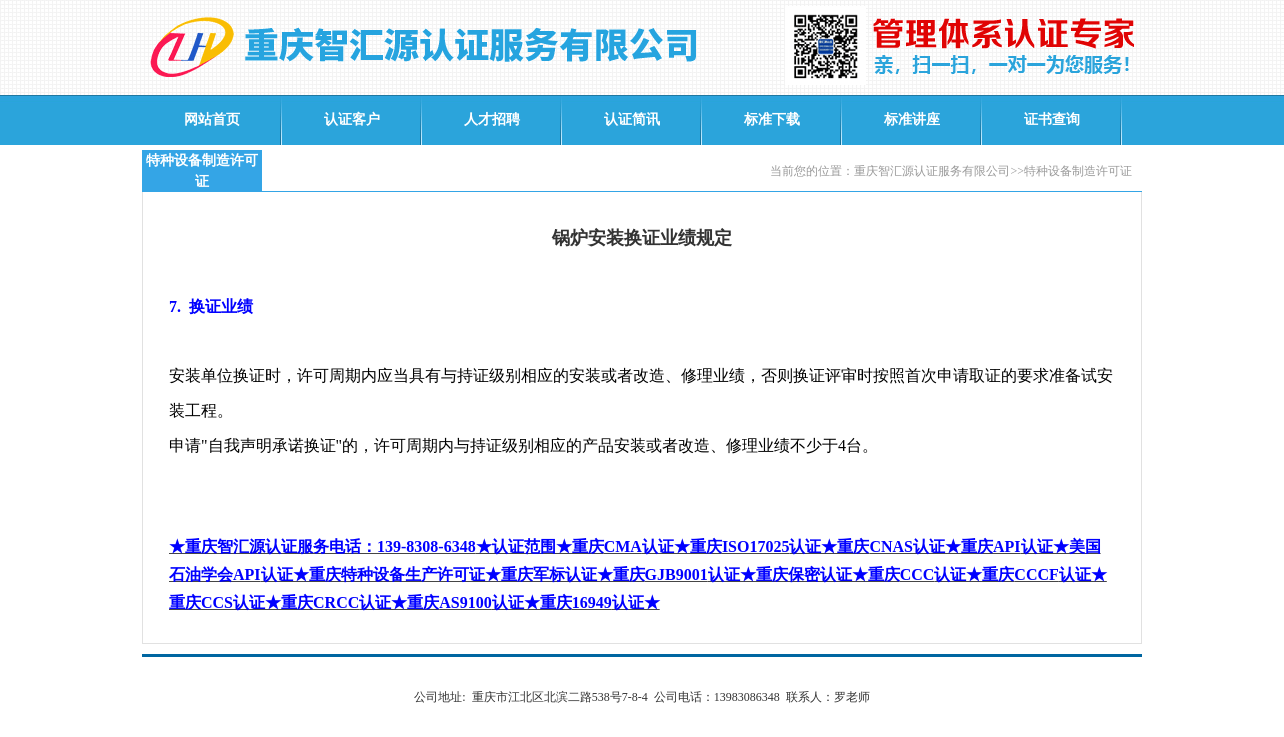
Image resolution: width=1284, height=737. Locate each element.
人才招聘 (492, 119)
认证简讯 (632, 119)
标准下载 (772, 119)
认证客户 (352, 119)
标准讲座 (912, 119)
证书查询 (1052, 119)
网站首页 (212, 119)
